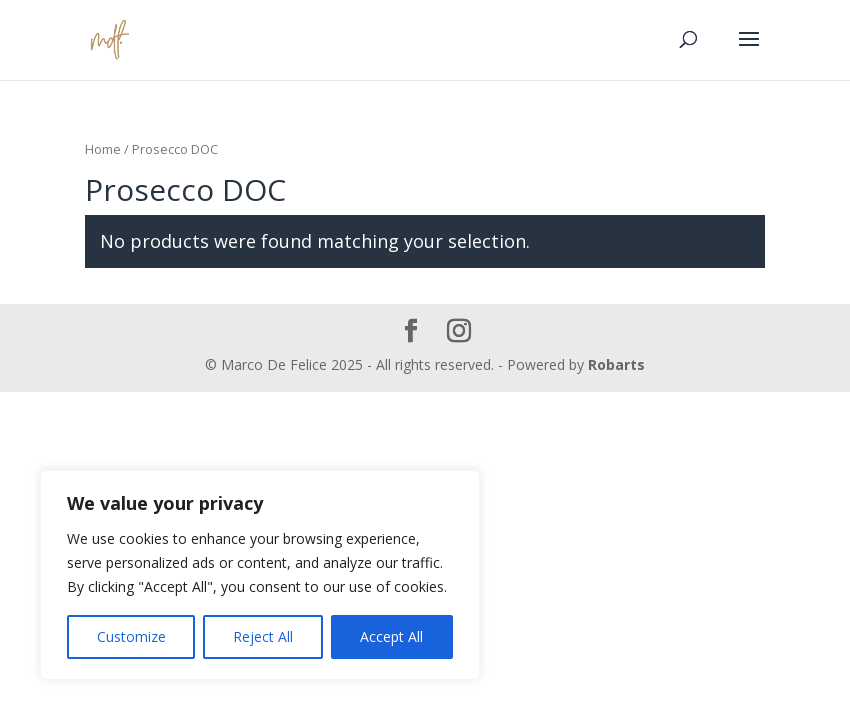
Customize (131, 636)
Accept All (391, 636)
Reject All (263, 636)
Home (103, 149)
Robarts (616, 364)
